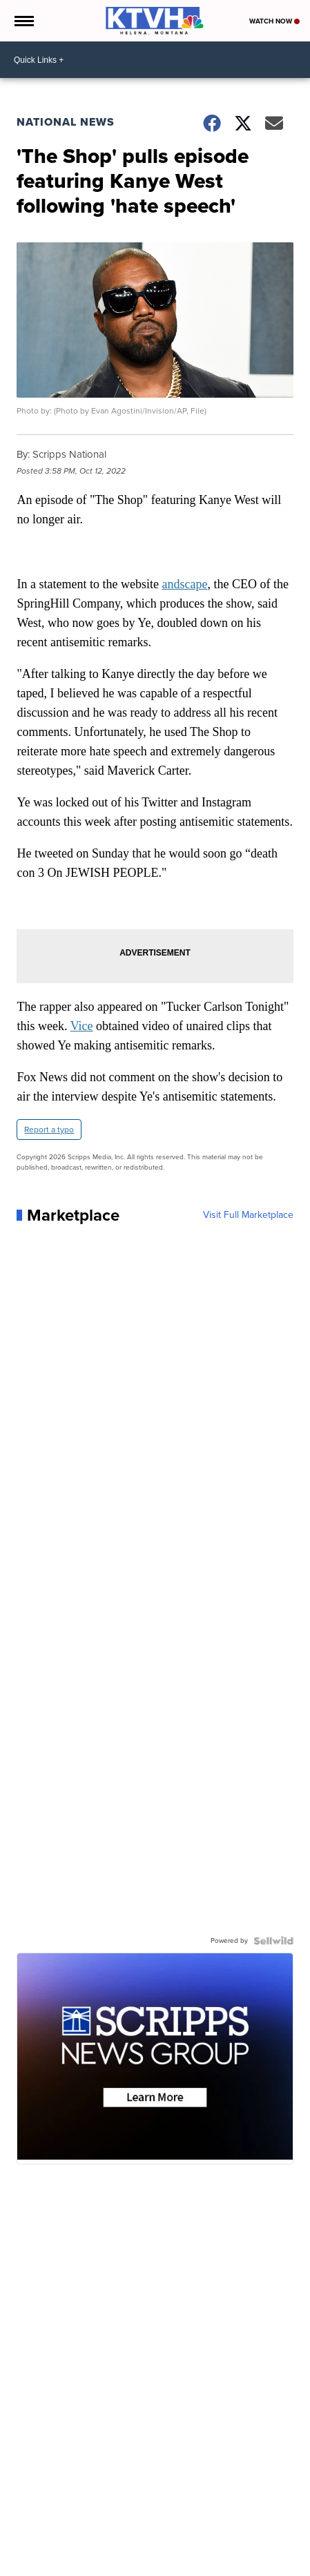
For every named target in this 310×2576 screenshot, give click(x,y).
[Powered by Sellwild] (273, 1941)
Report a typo (49, 1129)
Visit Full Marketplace (248, 1215)
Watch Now (274, 21)
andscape (184, 584)
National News (66, 122)
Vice (81, 1026)
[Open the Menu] (23, 20)
